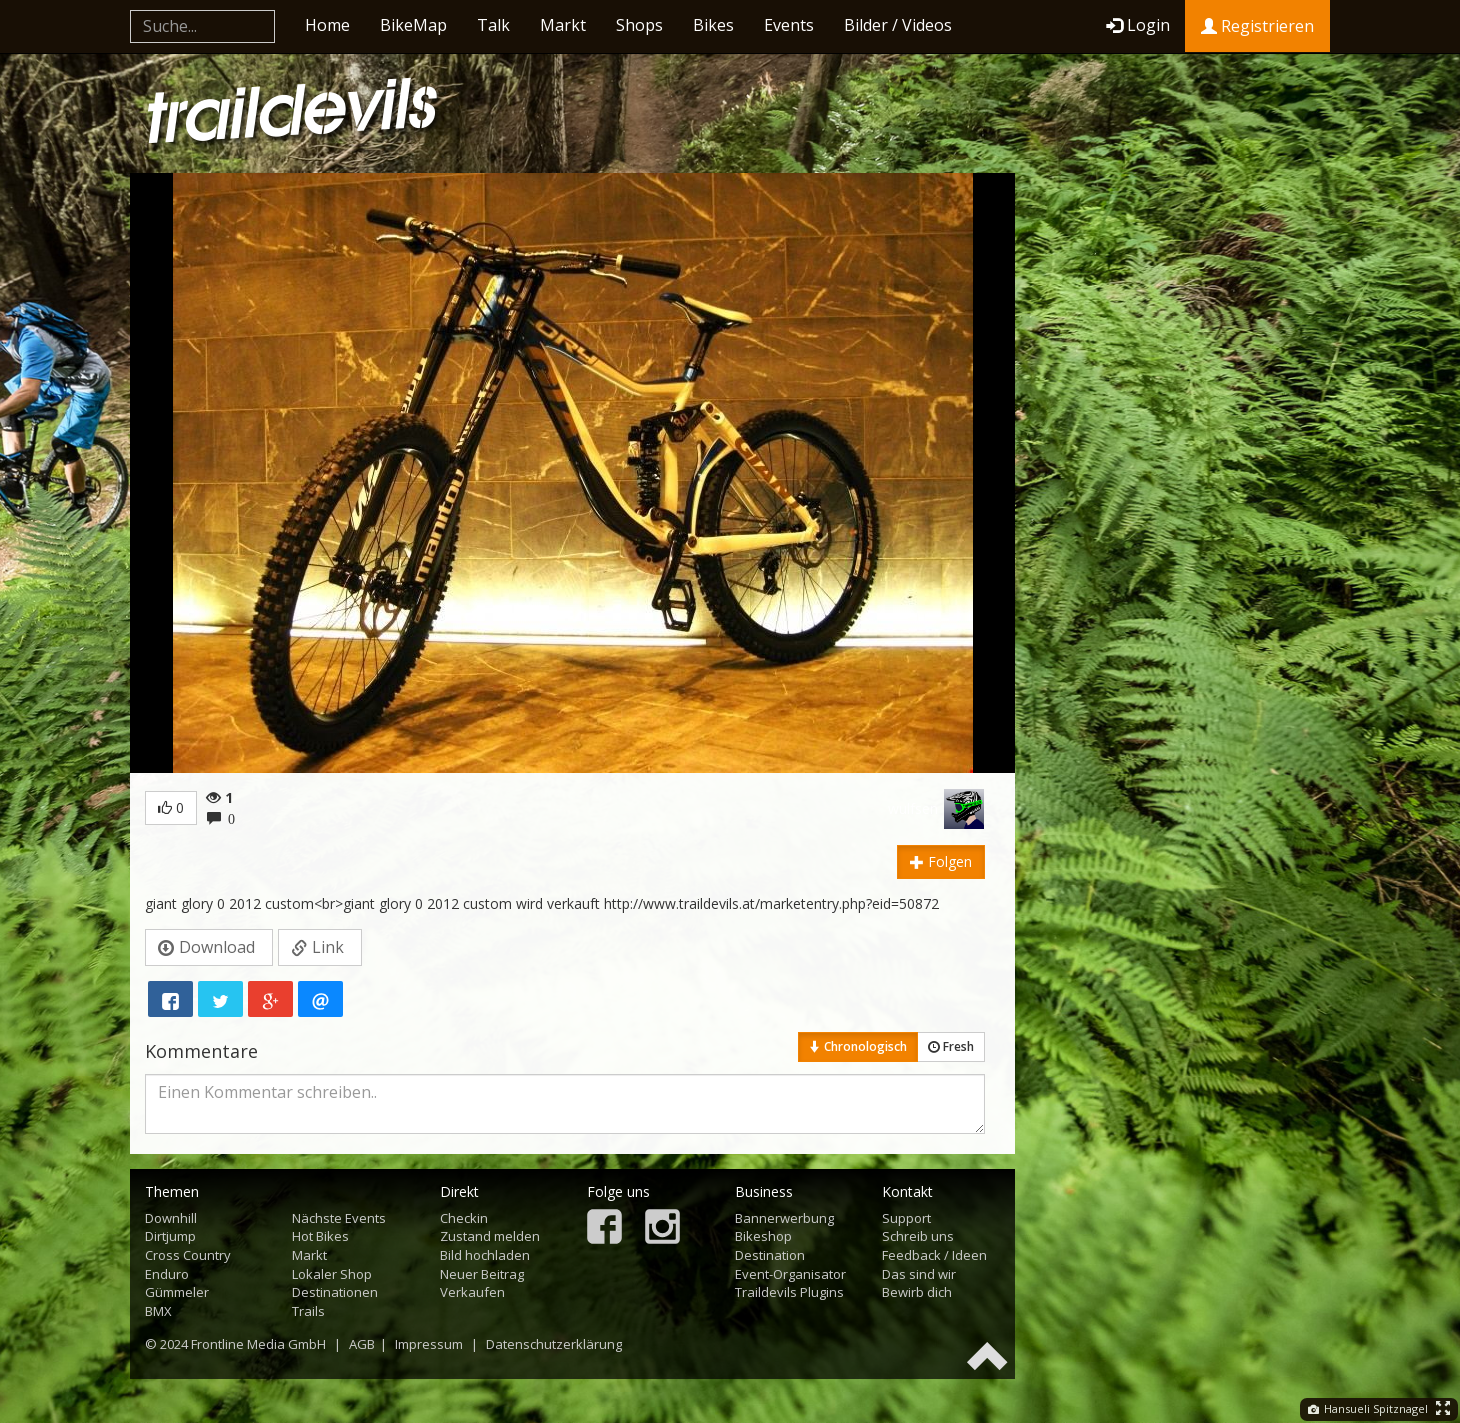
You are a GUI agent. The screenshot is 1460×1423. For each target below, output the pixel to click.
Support (906, 1218)
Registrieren (1257, 26)
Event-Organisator (790, 1274)
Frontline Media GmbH (258, 1344)
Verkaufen (472, 1292)
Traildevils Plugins (789, 1292)
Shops (639, 25)
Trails (308, 1311)
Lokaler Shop (332, 1274)
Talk (493, 25)
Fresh (951, 1046)
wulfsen (913, 808)
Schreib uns (918, 1236)
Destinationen (335, 1292)
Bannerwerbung (784, 1218)
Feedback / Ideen (934, 1255)
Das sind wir (919, 1274)
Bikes (713, 25)
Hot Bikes (320, 1236)
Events (789, 25)
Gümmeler (177, 1292)
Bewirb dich (917, 1292)
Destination (770, 1255)
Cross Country (188, 1255)
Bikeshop (763, 1236)
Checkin (464, 1218)
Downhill (171, 1218)
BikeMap (413, 25)
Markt (563, 25)
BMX (158, 1311)
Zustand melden (490, 1236)
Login (1138, 25)
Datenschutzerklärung (554, 1344)
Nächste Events (339, 1218)
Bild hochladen (485, 1255)
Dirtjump (170, 1236)
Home (327, 25)
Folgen (941, 861)
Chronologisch (858, 1046)
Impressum (429, 1344)
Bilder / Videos (898, 25)
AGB (362, 1344)
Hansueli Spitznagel (1368, 1408)
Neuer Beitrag (482, 1274)
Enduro (167, 1274)
